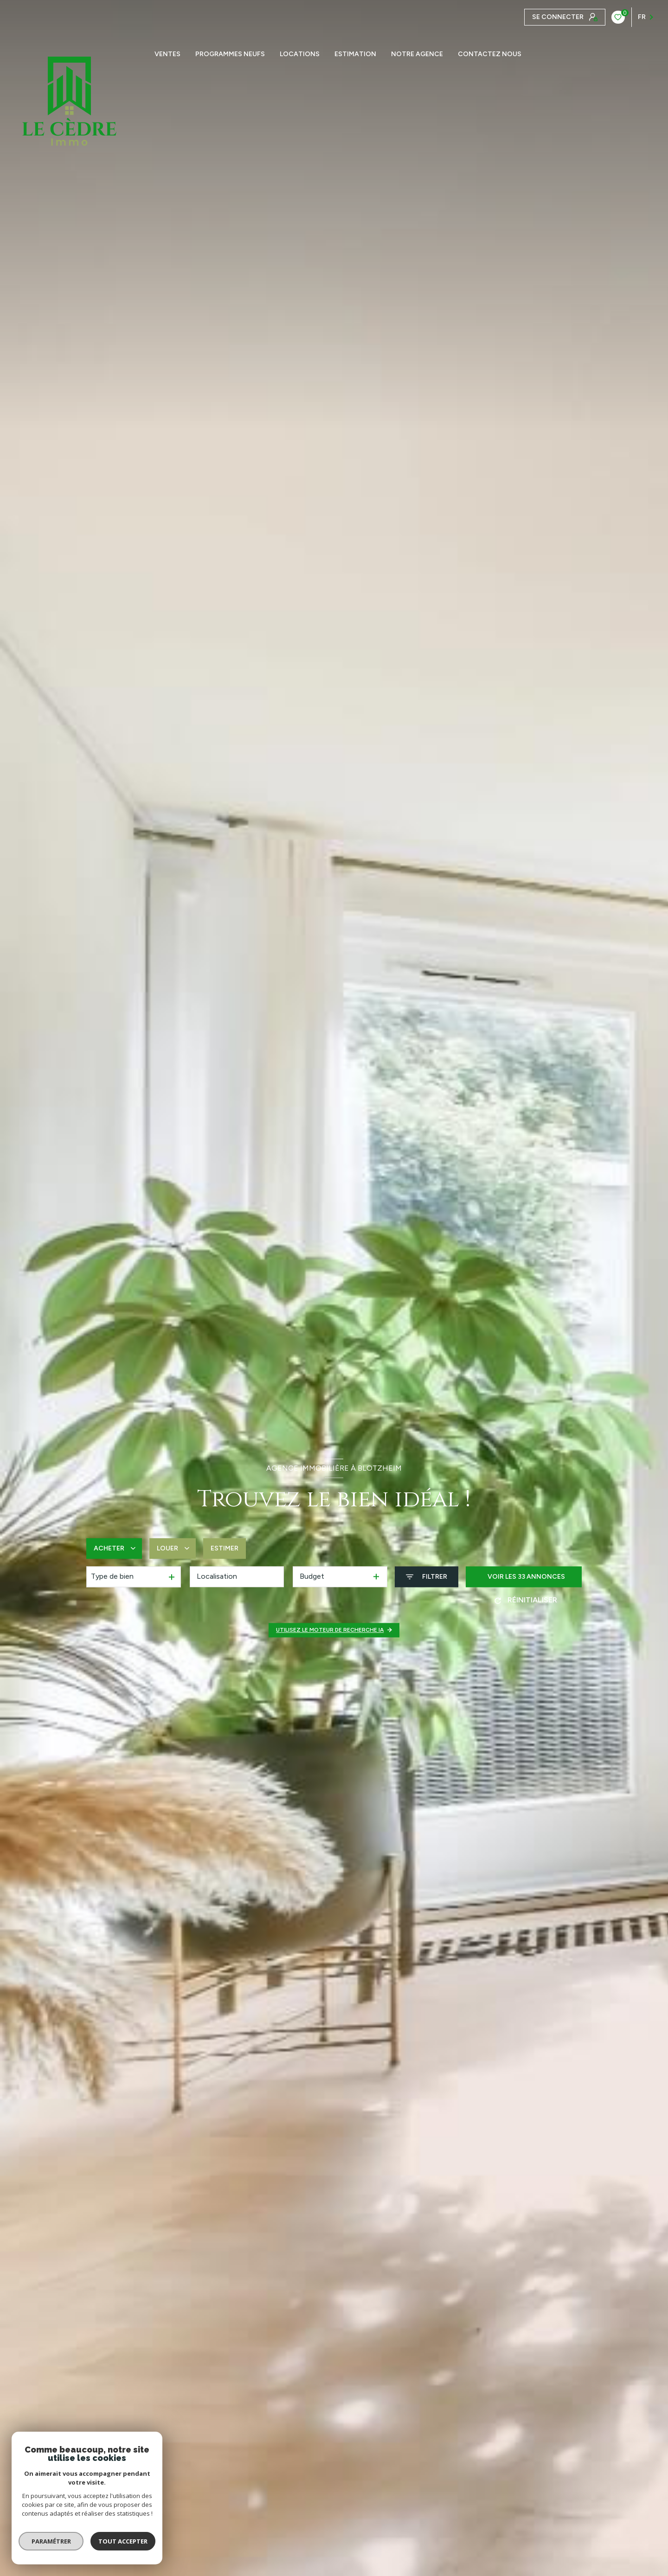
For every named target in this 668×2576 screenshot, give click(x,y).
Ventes (167, 54)
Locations (300, 54)
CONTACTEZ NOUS (489, 54)
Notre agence (417, 54)
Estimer (224, 1548)
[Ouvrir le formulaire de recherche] (426, 1576)
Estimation (355, 54)
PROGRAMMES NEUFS (230, 54)
